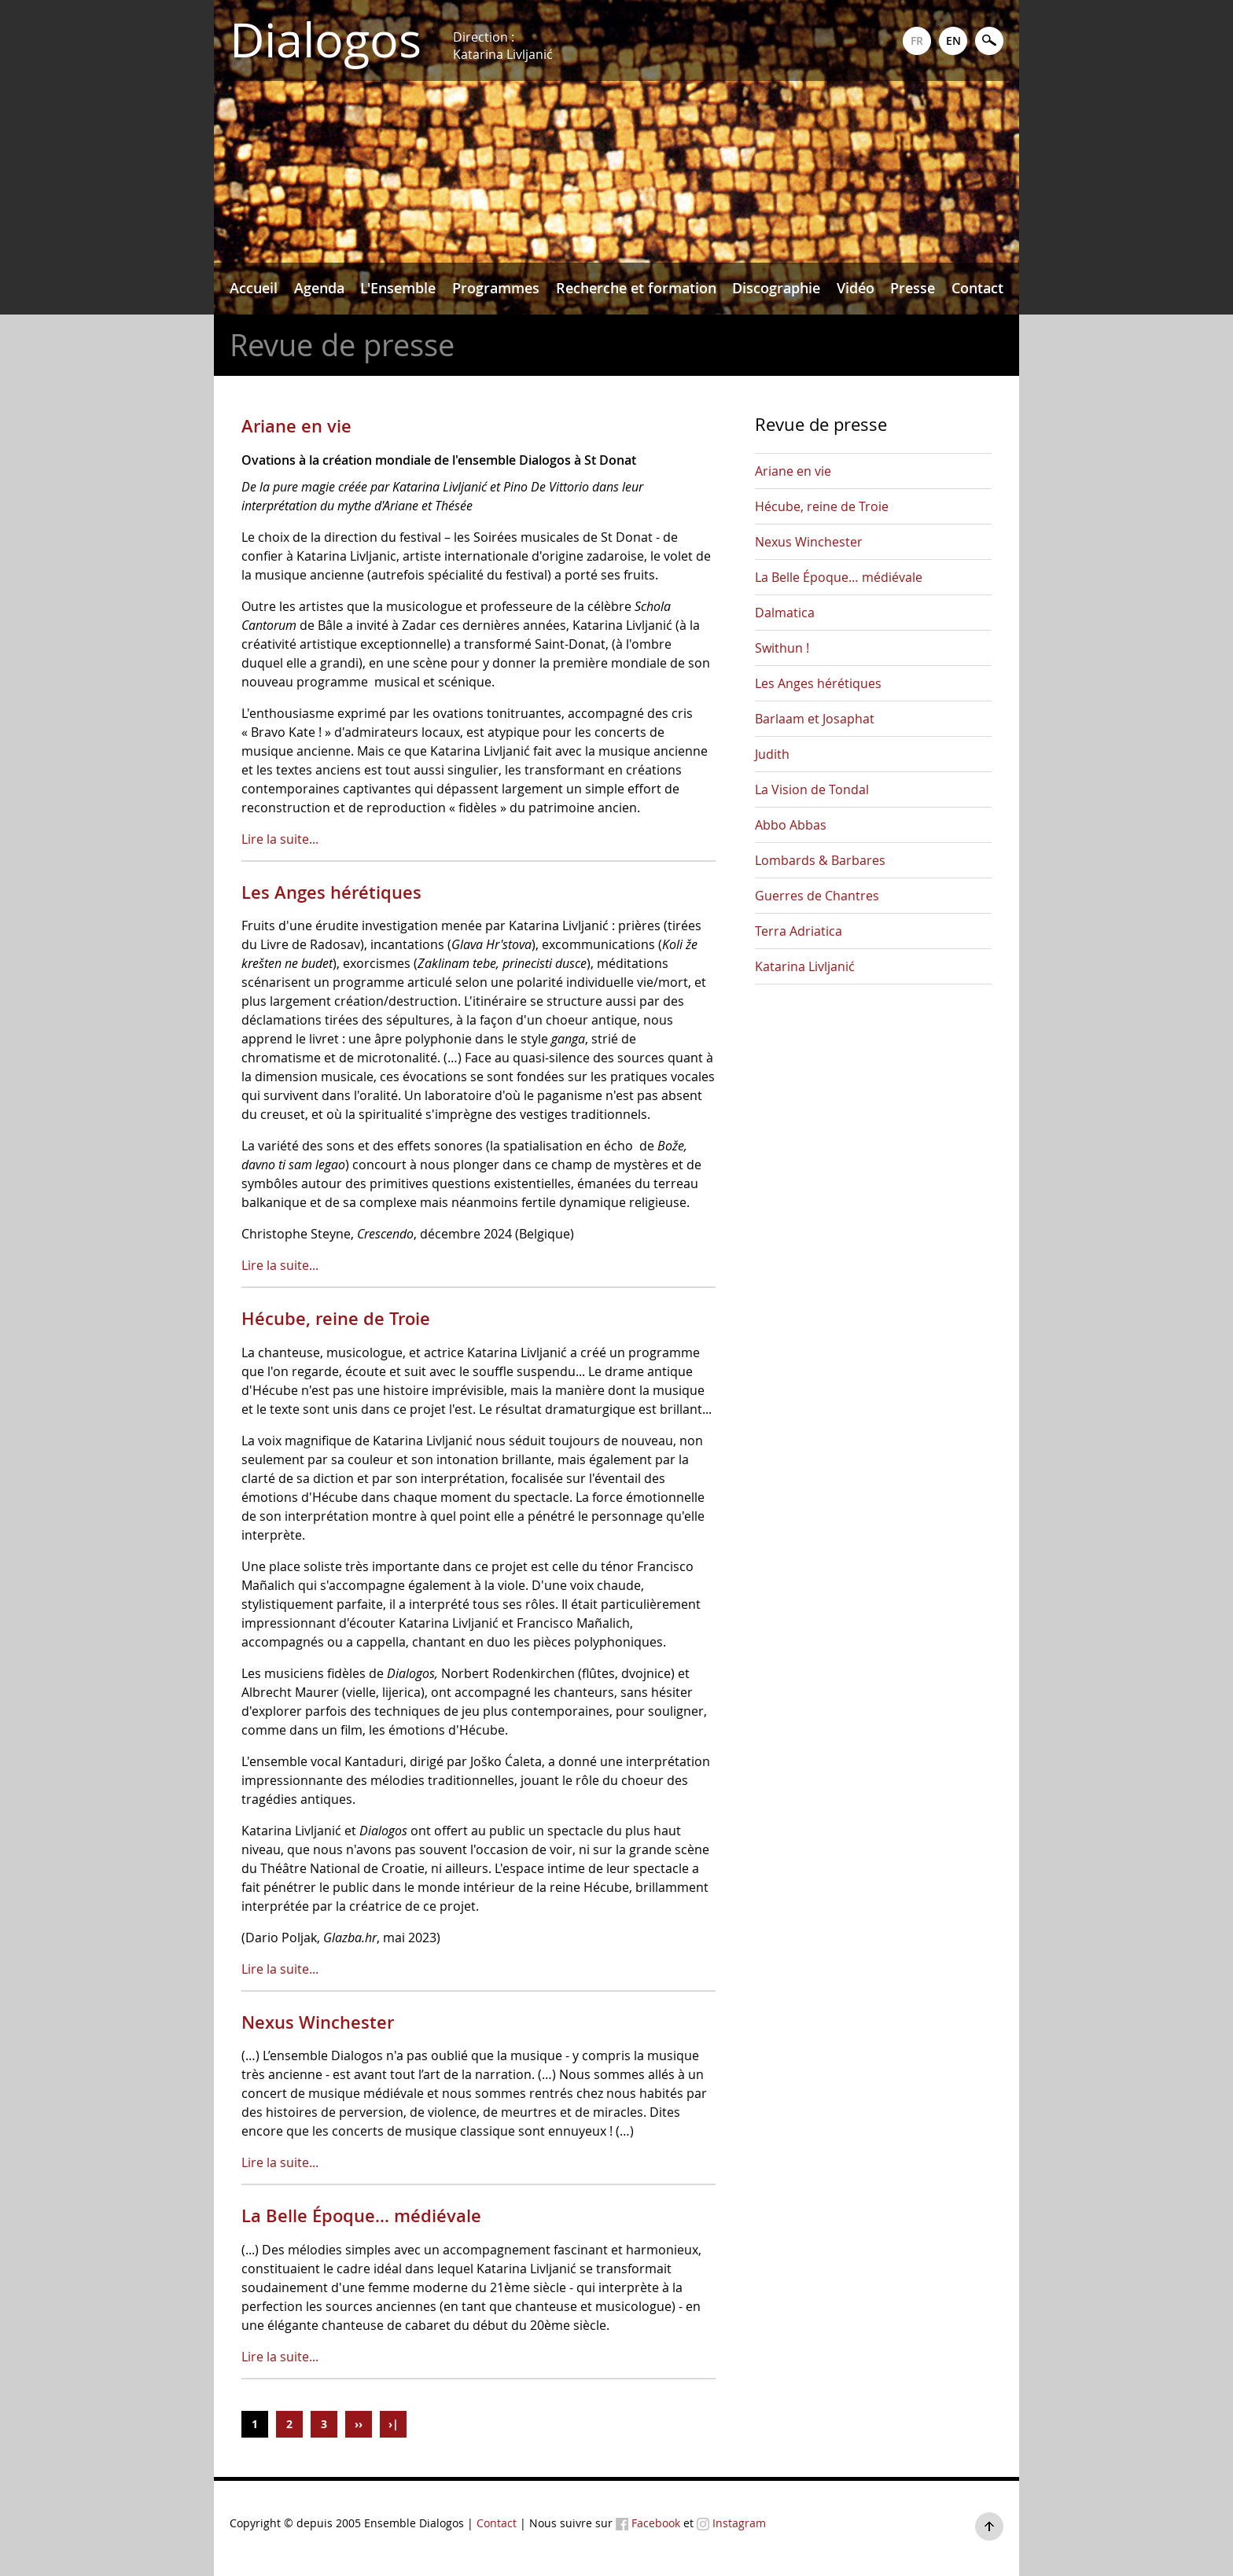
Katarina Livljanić (805, 966)
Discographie (776, 287)
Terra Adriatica (798, 931)
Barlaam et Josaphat (814, 718)
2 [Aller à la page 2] (289, 2423)
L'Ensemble (398, 287)
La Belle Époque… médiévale (361, 2216)
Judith (772, 754)
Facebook (648, 2522)
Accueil (254, 287)
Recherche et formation (636, 287)
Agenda (319, 287)
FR (917, 40)
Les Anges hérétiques (331, 892)
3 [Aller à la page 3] (324, 2423)
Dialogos (325, 40)
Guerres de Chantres (817, 895)
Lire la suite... (279, 839)
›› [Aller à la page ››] (359, 2423)
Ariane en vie (296, 426)
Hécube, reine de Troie (335, 1318)
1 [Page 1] (255, 2423)
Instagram (731, 2522)
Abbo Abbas (790, 825)
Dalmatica (785, 612)
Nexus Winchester (317, 2022)
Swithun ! (782, 648)
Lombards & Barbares (820, 860)
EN (953, 40)
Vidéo (855, 287)
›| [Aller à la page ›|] (393, 2423)
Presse (912, 287)
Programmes (495, 287)
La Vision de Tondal (812, 789)
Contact (977, 287)
